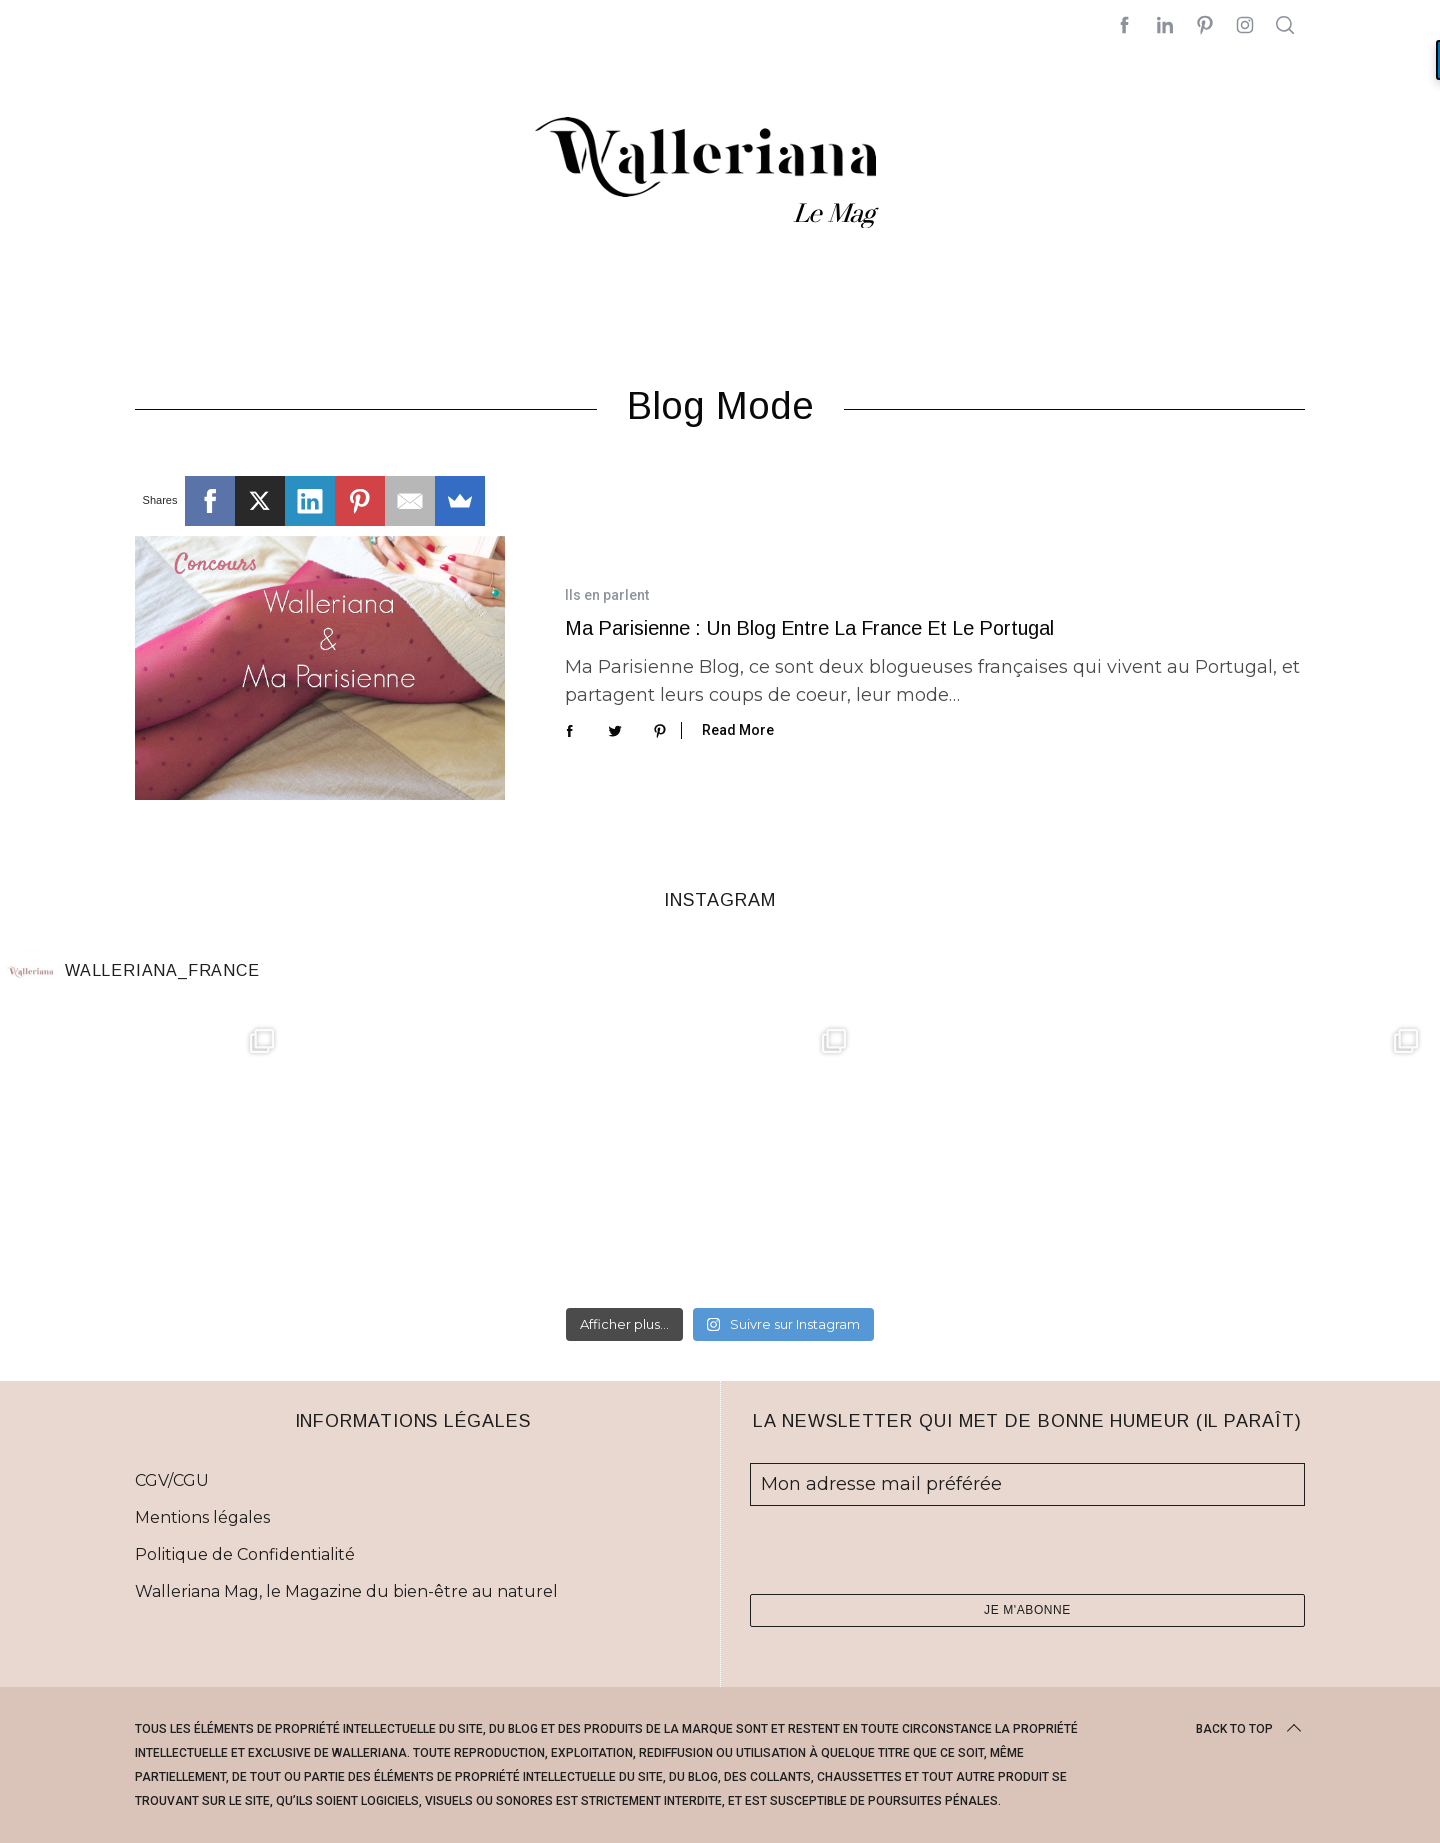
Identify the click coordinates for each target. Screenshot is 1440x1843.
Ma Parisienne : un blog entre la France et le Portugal (809, 628)
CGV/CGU (172, 1480)
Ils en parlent (607, 595)
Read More (738, 730)
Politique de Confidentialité (245, 1554)
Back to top (1250, 1729)
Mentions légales (202, 1517)
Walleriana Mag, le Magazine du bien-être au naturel (346, 1591)
